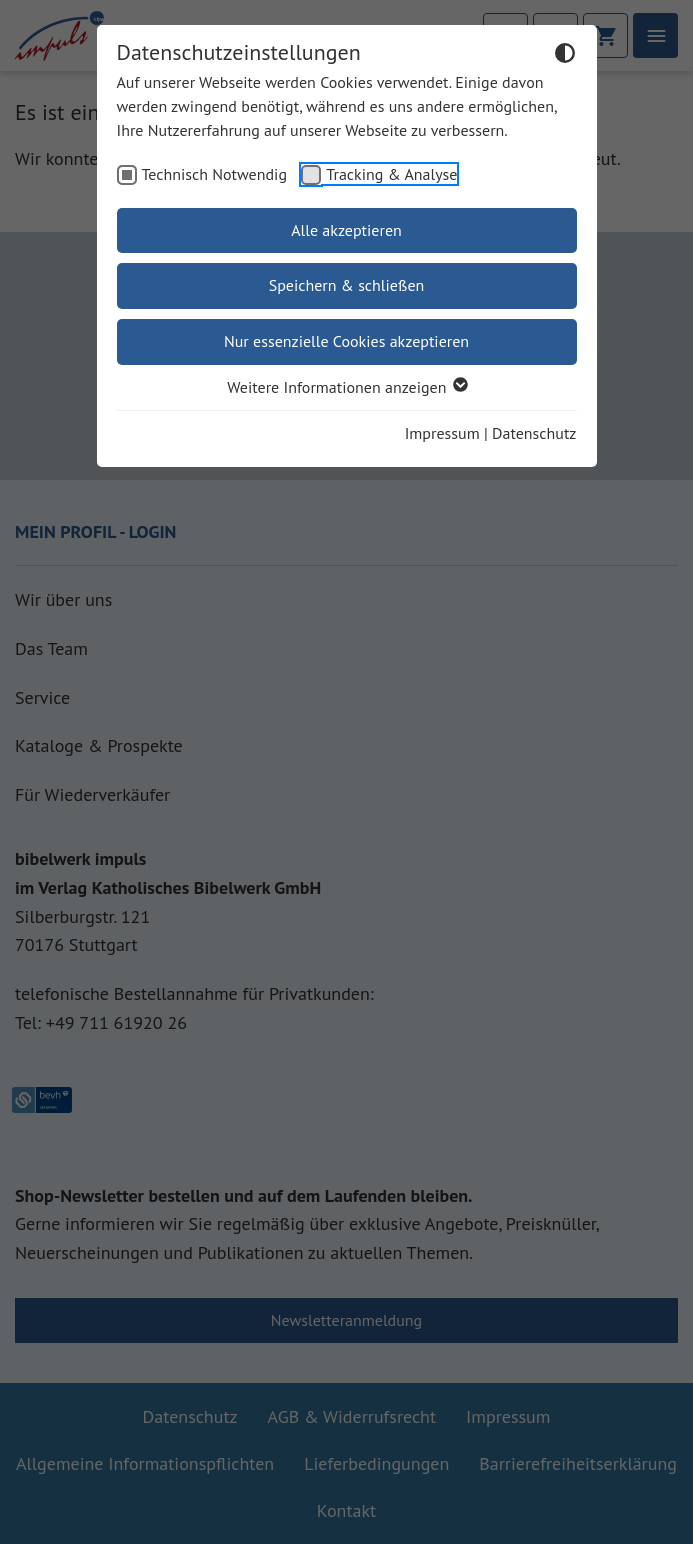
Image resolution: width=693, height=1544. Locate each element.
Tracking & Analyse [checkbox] (391, 174)
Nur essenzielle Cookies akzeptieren (346, 341)
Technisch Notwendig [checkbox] (215, 174)
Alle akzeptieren (346, 230)
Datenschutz (534, 433)
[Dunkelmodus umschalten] (565, 56)
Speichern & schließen (347, 285)
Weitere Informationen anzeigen (346, 387)
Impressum (442, 433)
